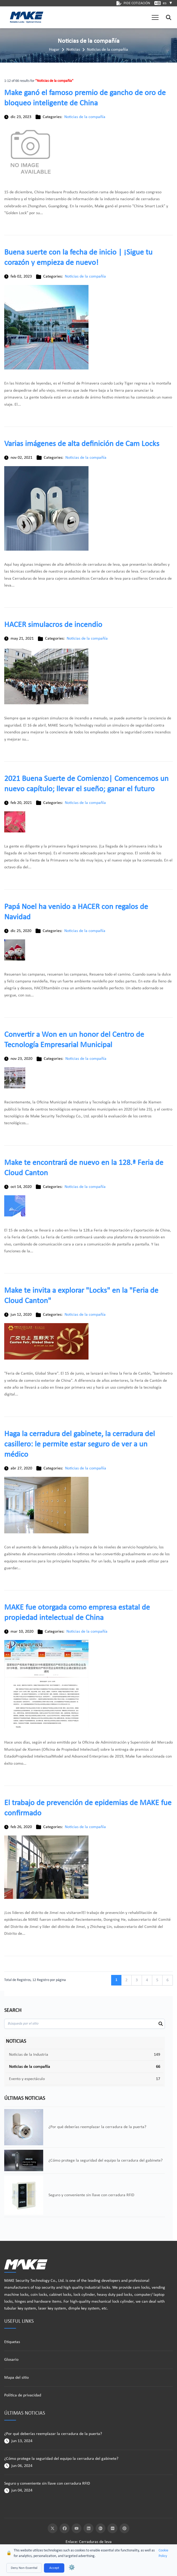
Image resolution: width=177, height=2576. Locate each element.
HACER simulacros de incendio (53, 625)
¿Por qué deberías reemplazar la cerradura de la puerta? (53, 2434)
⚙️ (71, 2567)
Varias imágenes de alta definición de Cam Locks (81, 444)
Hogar (54, 50)
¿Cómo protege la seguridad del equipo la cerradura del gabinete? (61, 2459)
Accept (54, 2568)
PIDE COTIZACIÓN (133, 3)
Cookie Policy (163, 2553)
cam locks (141, 2287)
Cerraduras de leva (95, 2542)
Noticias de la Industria (28, 2055)
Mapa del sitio (16, 2378)
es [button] (168, 3)
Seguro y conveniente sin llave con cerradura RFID (47, 2483)
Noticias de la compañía (107, 50)
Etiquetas (12, 2342)
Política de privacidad (22, 2395)
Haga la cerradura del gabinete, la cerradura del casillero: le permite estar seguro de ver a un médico (79, 1444)
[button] (155, 17)
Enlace (71, 2542)
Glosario (11, 2360)
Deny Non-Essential (24, 2568)
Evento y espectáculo (27, 2079)
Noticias (73, 50)
